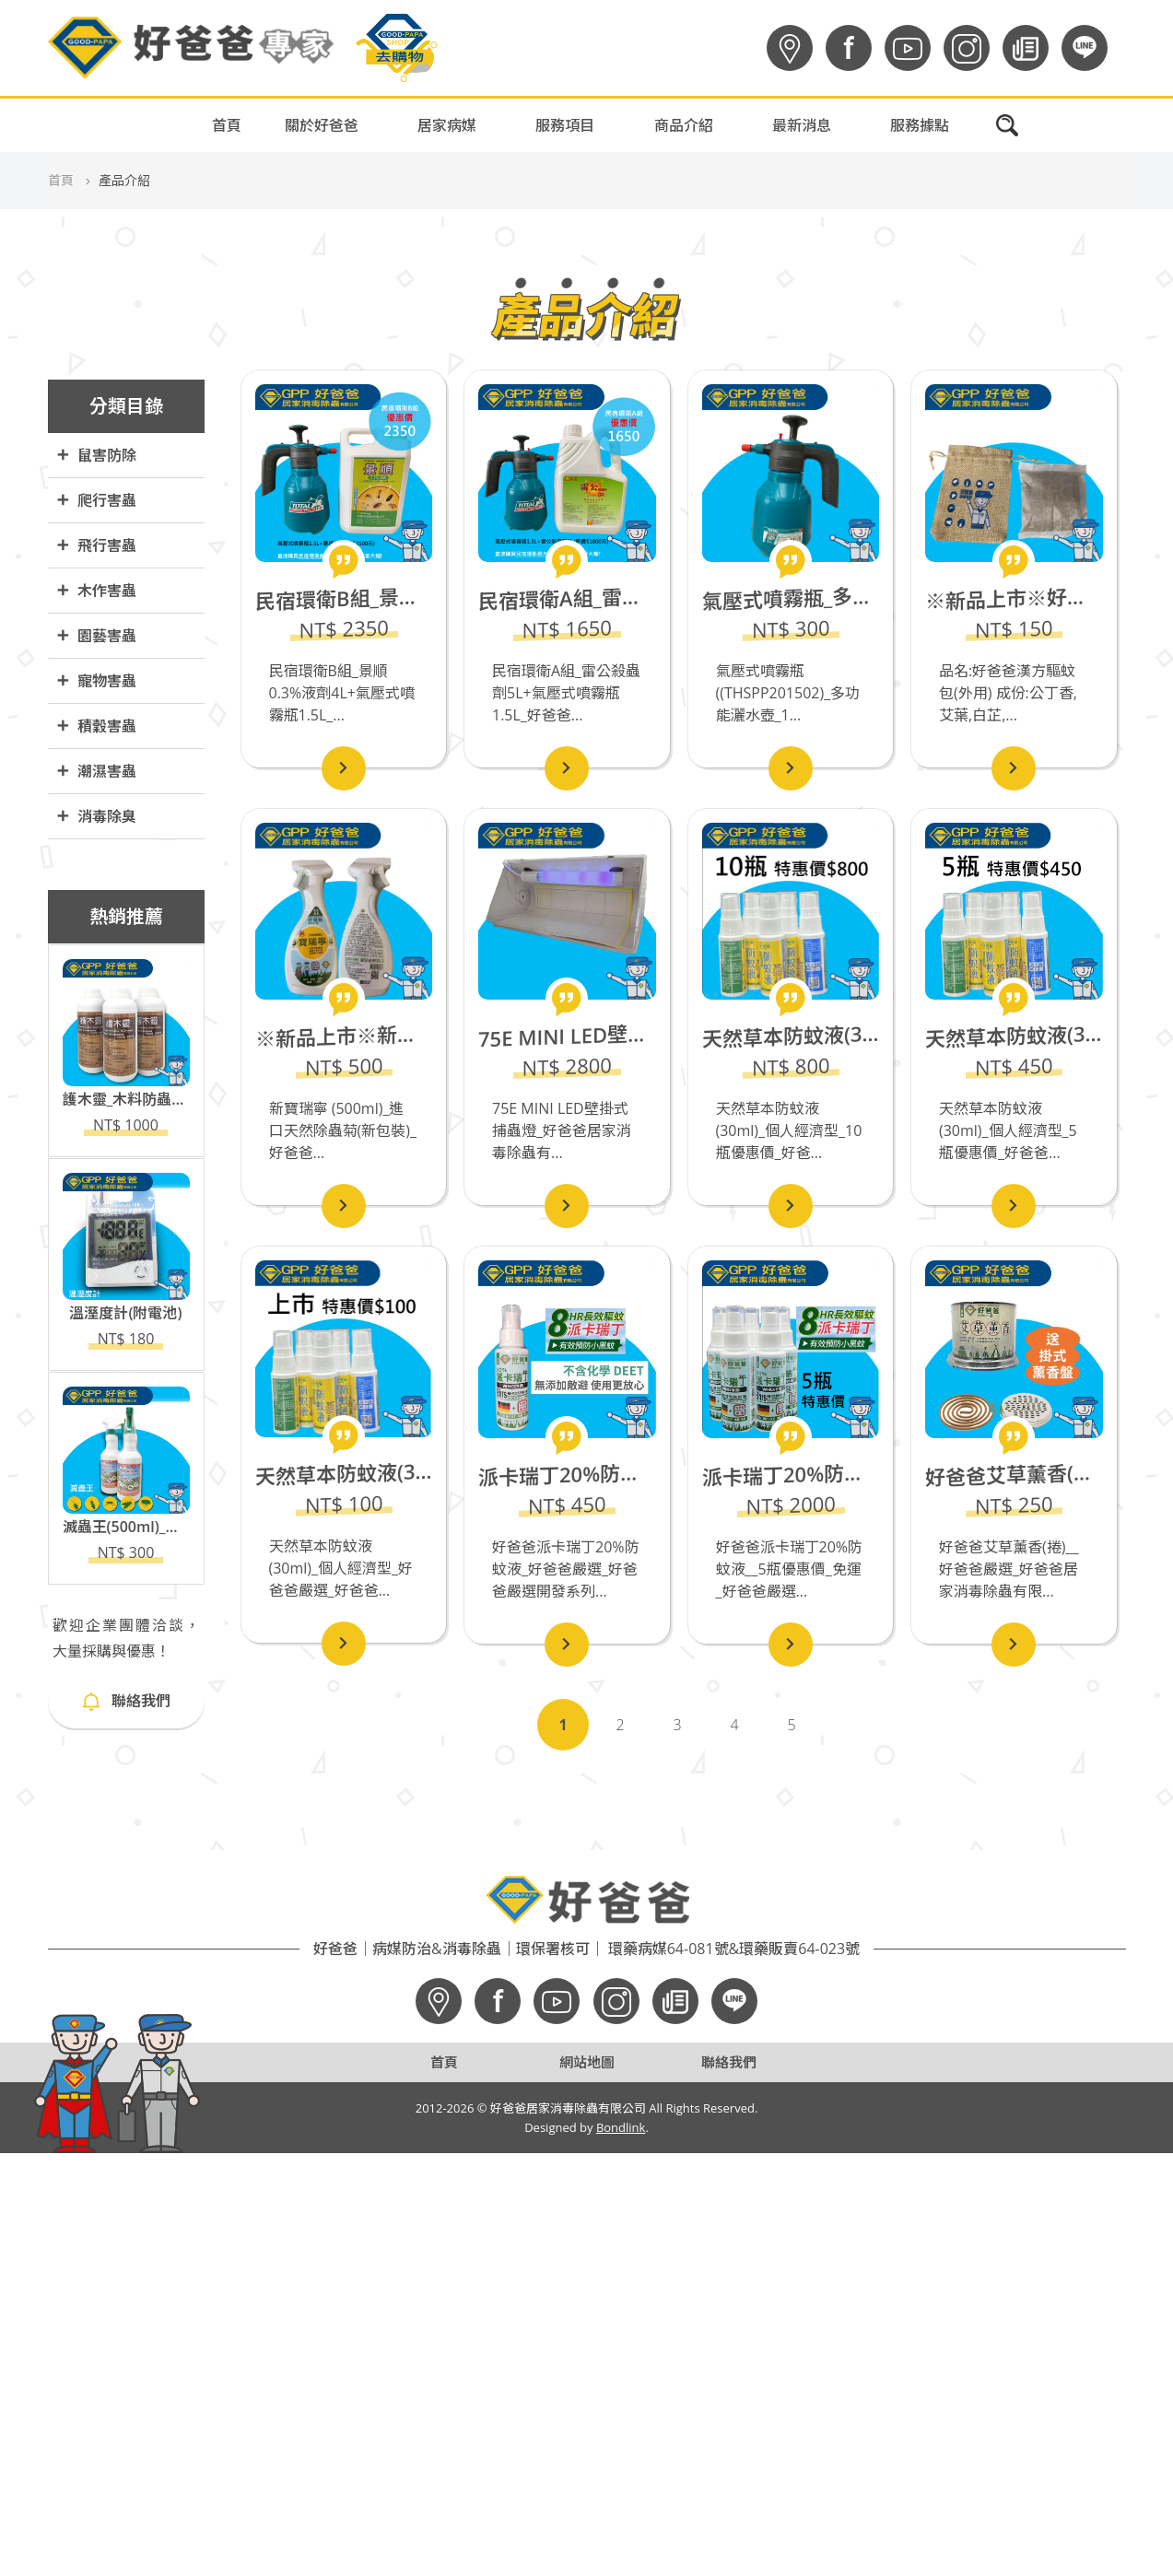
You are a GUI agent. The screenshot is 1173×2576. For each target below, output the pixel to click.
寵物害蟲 (96, 681)
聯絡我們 (126, 1701)
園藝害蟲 (96, 636)
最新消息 (801, 125)
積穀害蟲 (96, 726)
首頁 (226, 125)
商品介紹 (683, 125)
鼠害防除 (96, 455)
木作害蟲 (96, 591)
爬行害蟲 (96, 500)
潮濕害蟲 (96, 771)
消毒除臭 (96, 816)
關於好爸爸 (321, 125)
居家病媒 (446, 125)
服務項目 (564, 125)
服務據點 (919, 125)
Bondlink (621, 2127)
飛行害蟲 (96, 545)
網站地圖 (587, 2062)
